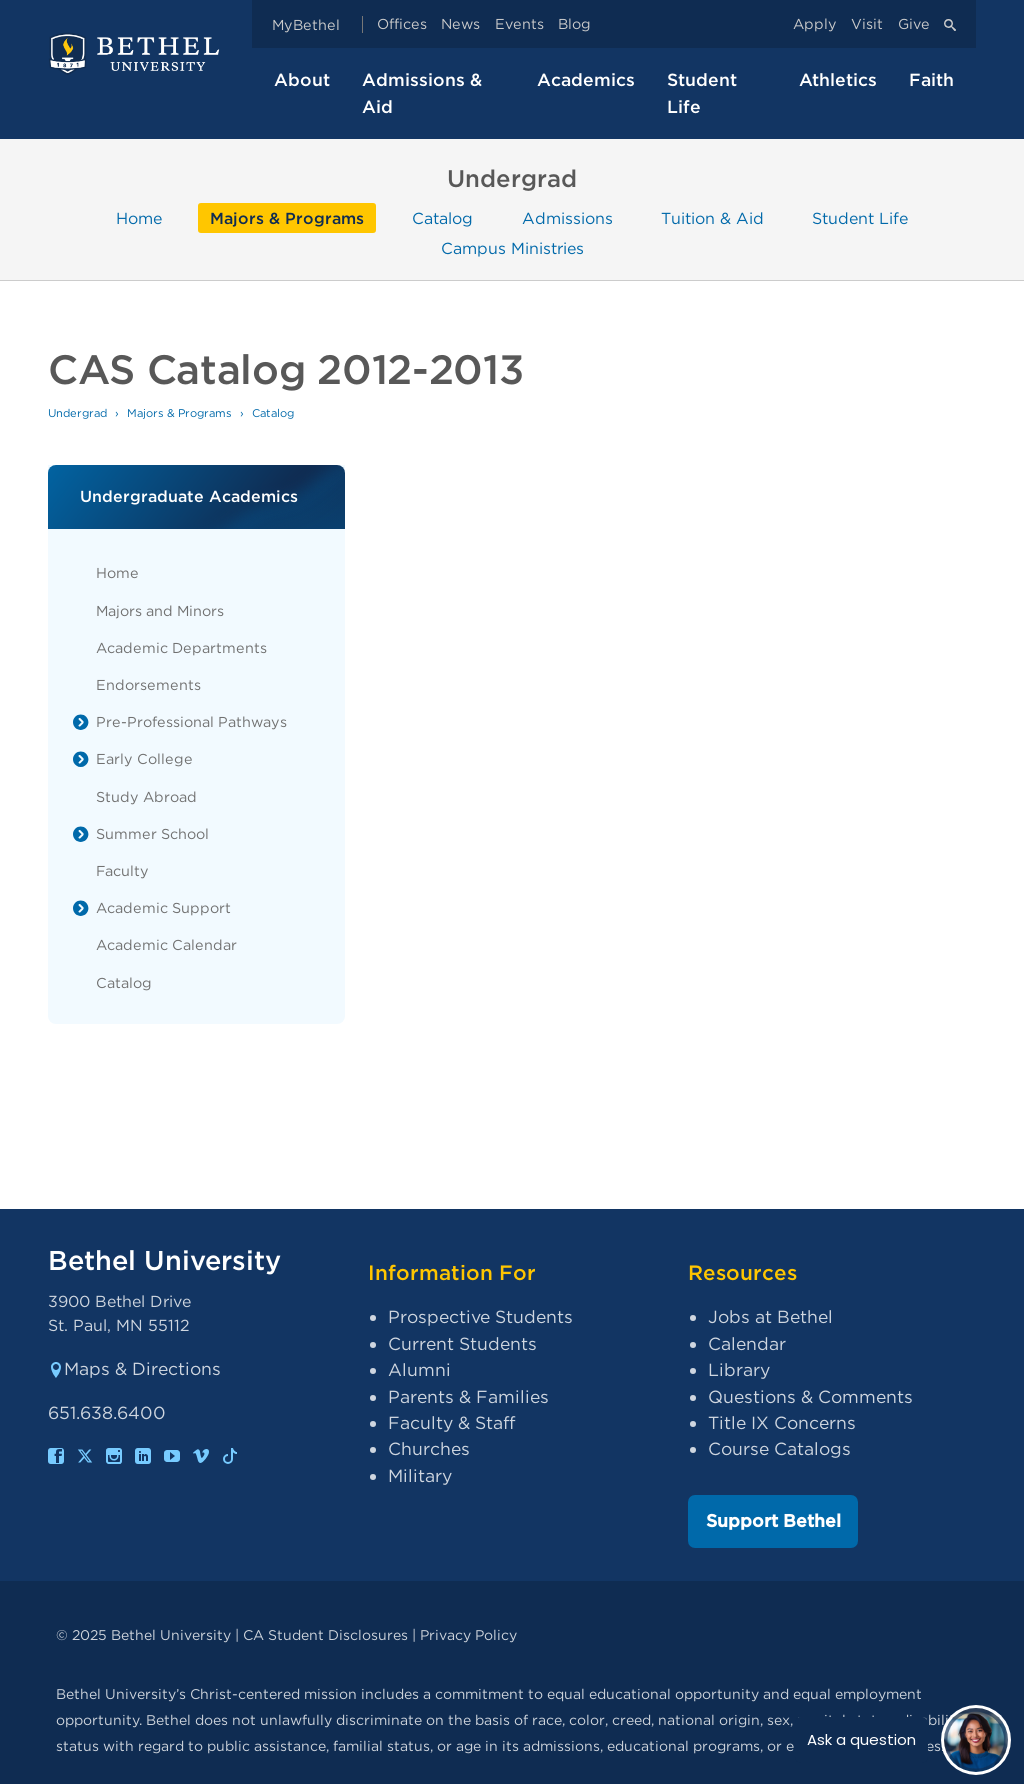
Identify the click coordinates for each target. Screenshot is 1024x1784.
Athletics (838, 79)
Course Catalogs (779, 1448)
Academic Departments (181, 647)
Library (739, 1369)
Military (420, 1475)
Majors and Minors (160, 610)
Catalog (442, 217)
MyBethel (306, 24)
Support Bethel (773, 1520)
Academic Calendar (166, 944)
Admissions (567, 217)
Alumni (419, 1369)
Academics (586, 79)
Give (914, 24)
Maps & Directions (134, 1368)
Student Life (702, 92)
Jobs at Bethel (770, 1316)
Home (139, 217)
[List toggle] (81, 722)
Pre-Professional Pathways (191, 721)
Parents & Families (468, 1396)
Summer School (152, 833)
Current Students (462, 1343)
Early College (144, 758)
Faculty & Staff (451, 1422)
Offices (402, 24)
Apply (815, 24)
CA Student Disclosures (325, 1634)
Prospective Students (480, 1316)
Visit (867, 24)
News (460, 24)
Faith (931, 79)
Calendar (747, 1343)
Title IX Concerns (782, 1422)
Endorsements (148, 684)
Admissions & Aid (422, 92)
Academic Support (163, 907)
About (302, 79)
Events (519, 24)
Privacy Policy (468, 1634)
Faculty (122, 870)
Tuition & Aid (712, 217)
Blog (574, 24)
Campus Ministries (512, 248)
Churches (429, 1448)
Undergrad (77, 413)
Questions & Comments (810, 1396)
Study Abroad (146, 796)
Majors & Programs (287, 217)
